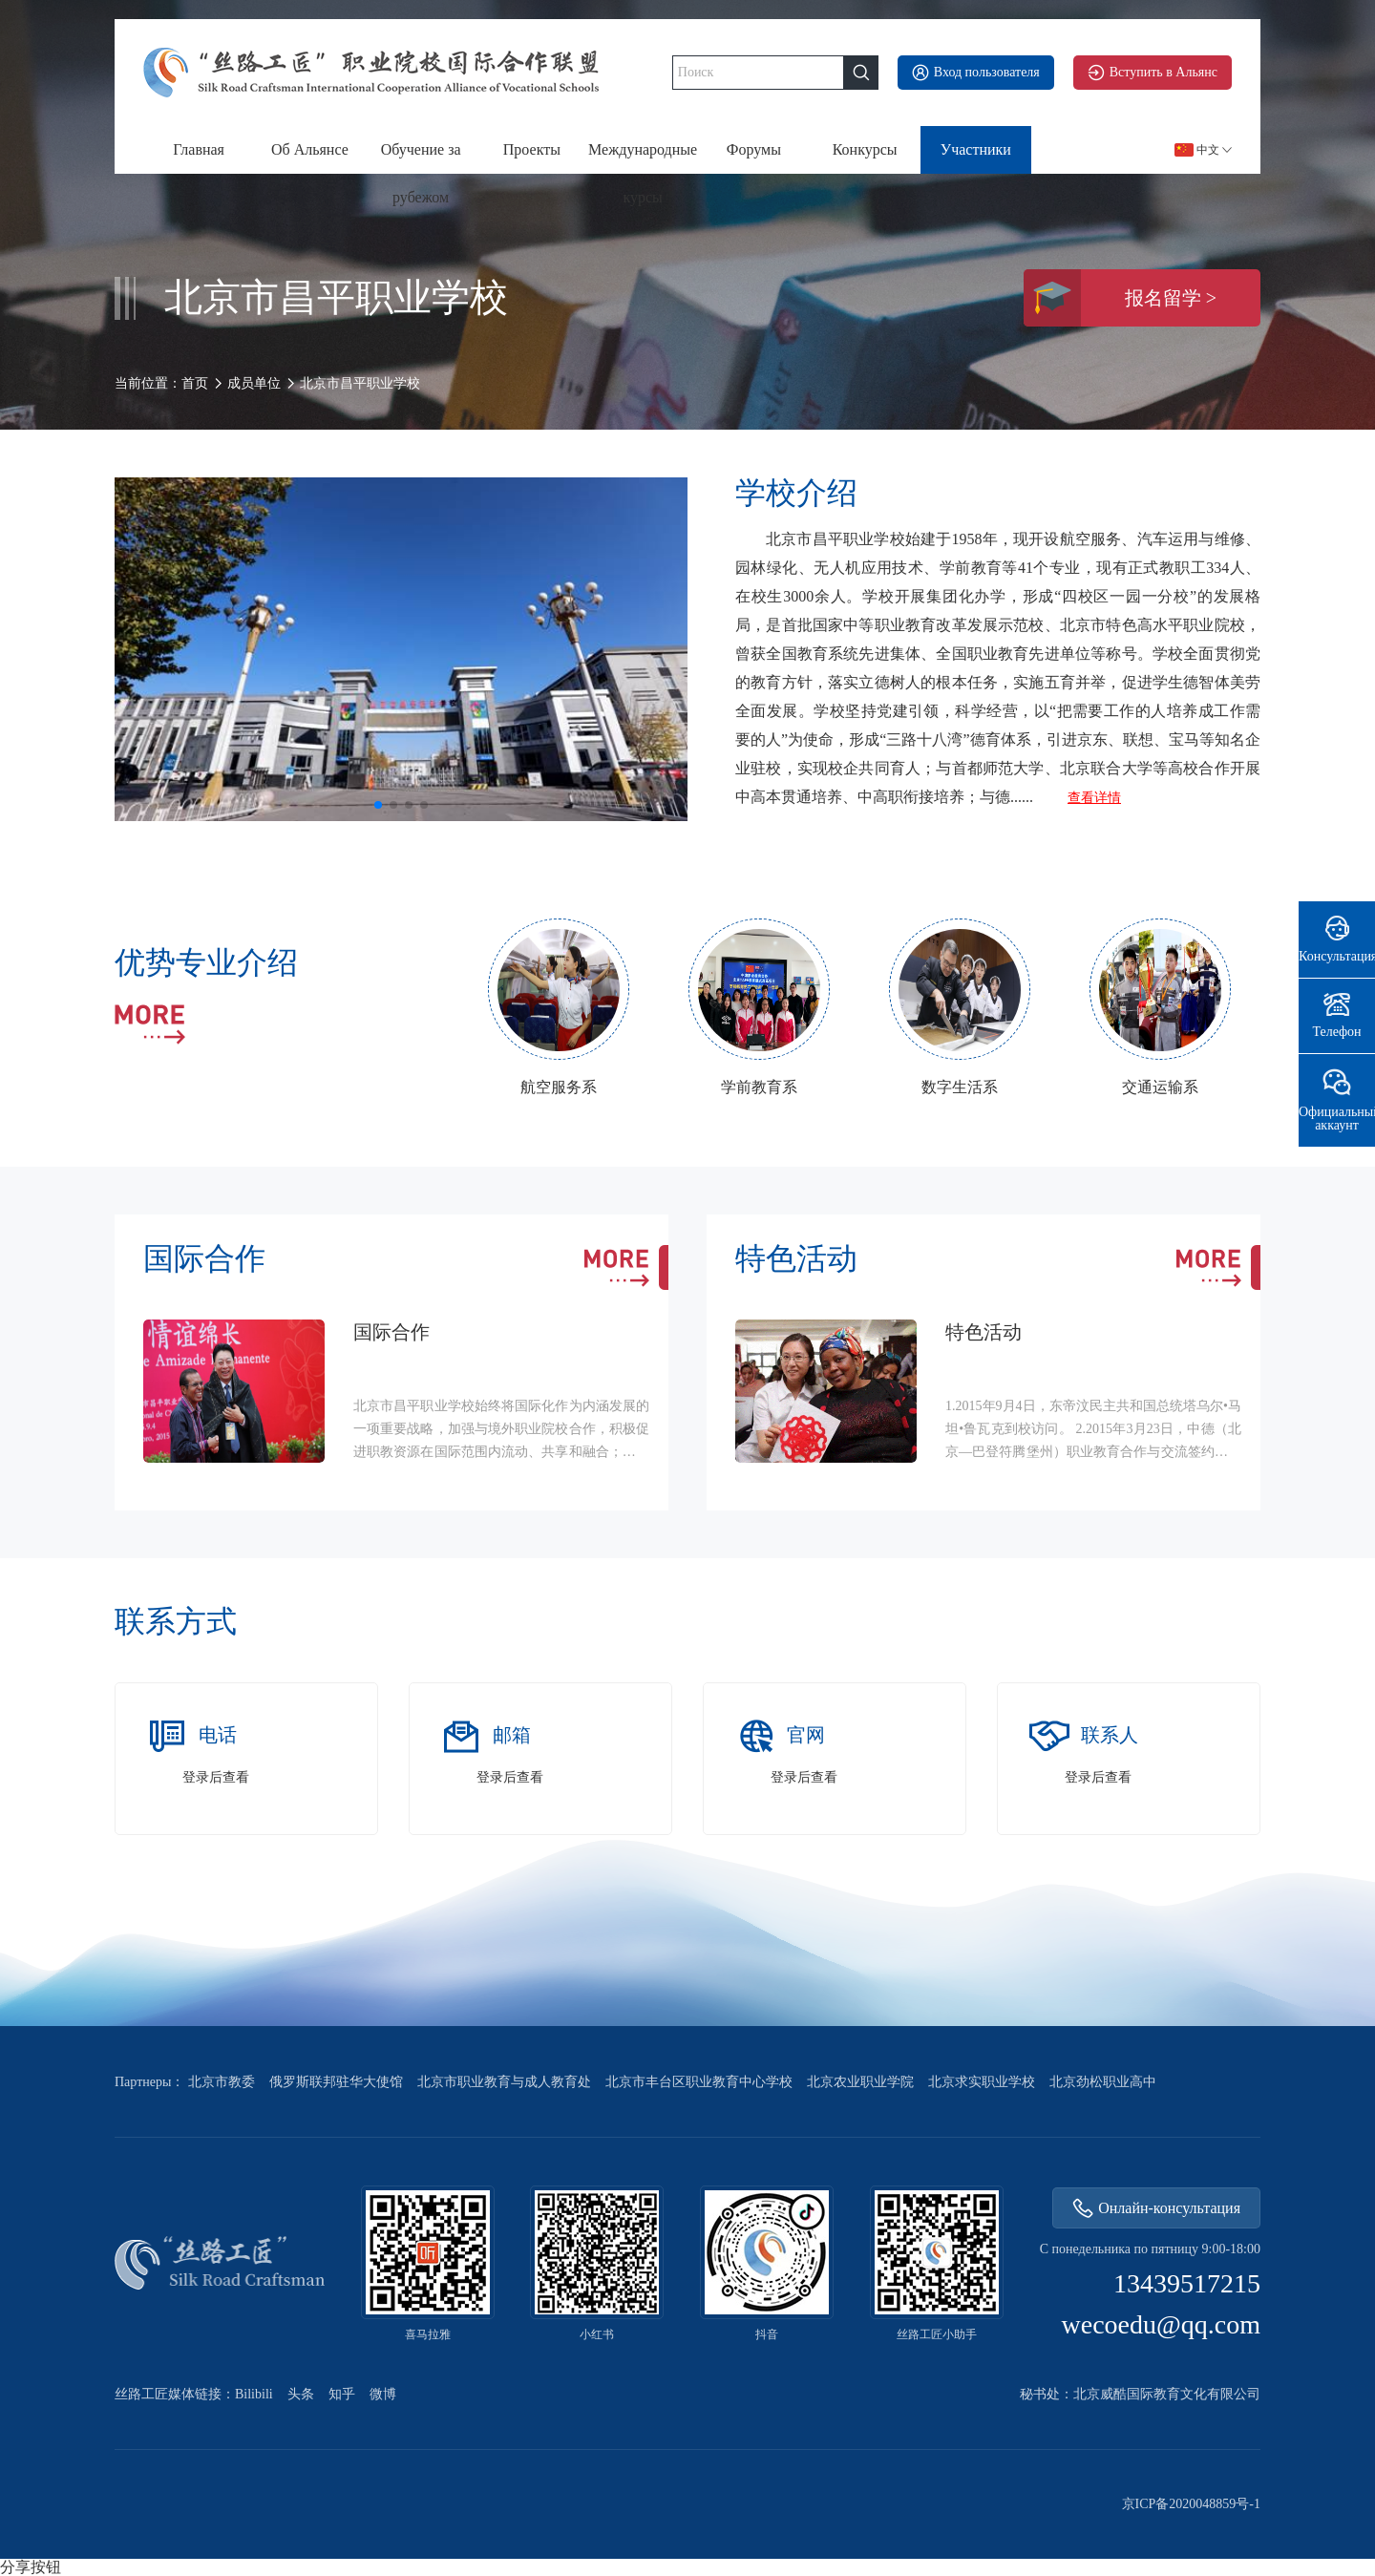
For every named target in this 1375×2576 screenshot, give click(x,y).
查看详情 (1094, 798)
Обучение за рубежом (421, 157)
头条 (300, 2394)
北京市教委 (221, 2082)
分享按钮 (30, 2567)
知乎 (341, 2394)
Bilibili (254, 2394)
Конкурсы (865, 149)
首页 (194, 383)
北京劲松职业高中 (1102, 2082)
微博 (383, 2394)
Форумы (754, 149)
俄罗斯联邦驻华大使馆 (336, 2082)
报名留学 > (1120, 298)
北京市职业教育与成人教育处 (504, 2082)
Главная (198, 149)
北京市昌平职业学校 (360, 384)
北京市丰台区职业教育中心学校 (699, 2082)
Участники (976, 149)
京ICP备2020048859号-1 (1191, 2504)
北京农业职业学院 (860, 2082)
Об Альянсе (310, 149)
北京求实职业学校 (981, 2082)
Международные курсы (642, 157)
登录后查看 (215, 1777)
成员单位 (254, 383)
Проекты (532, 149)
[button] (378, 805)
